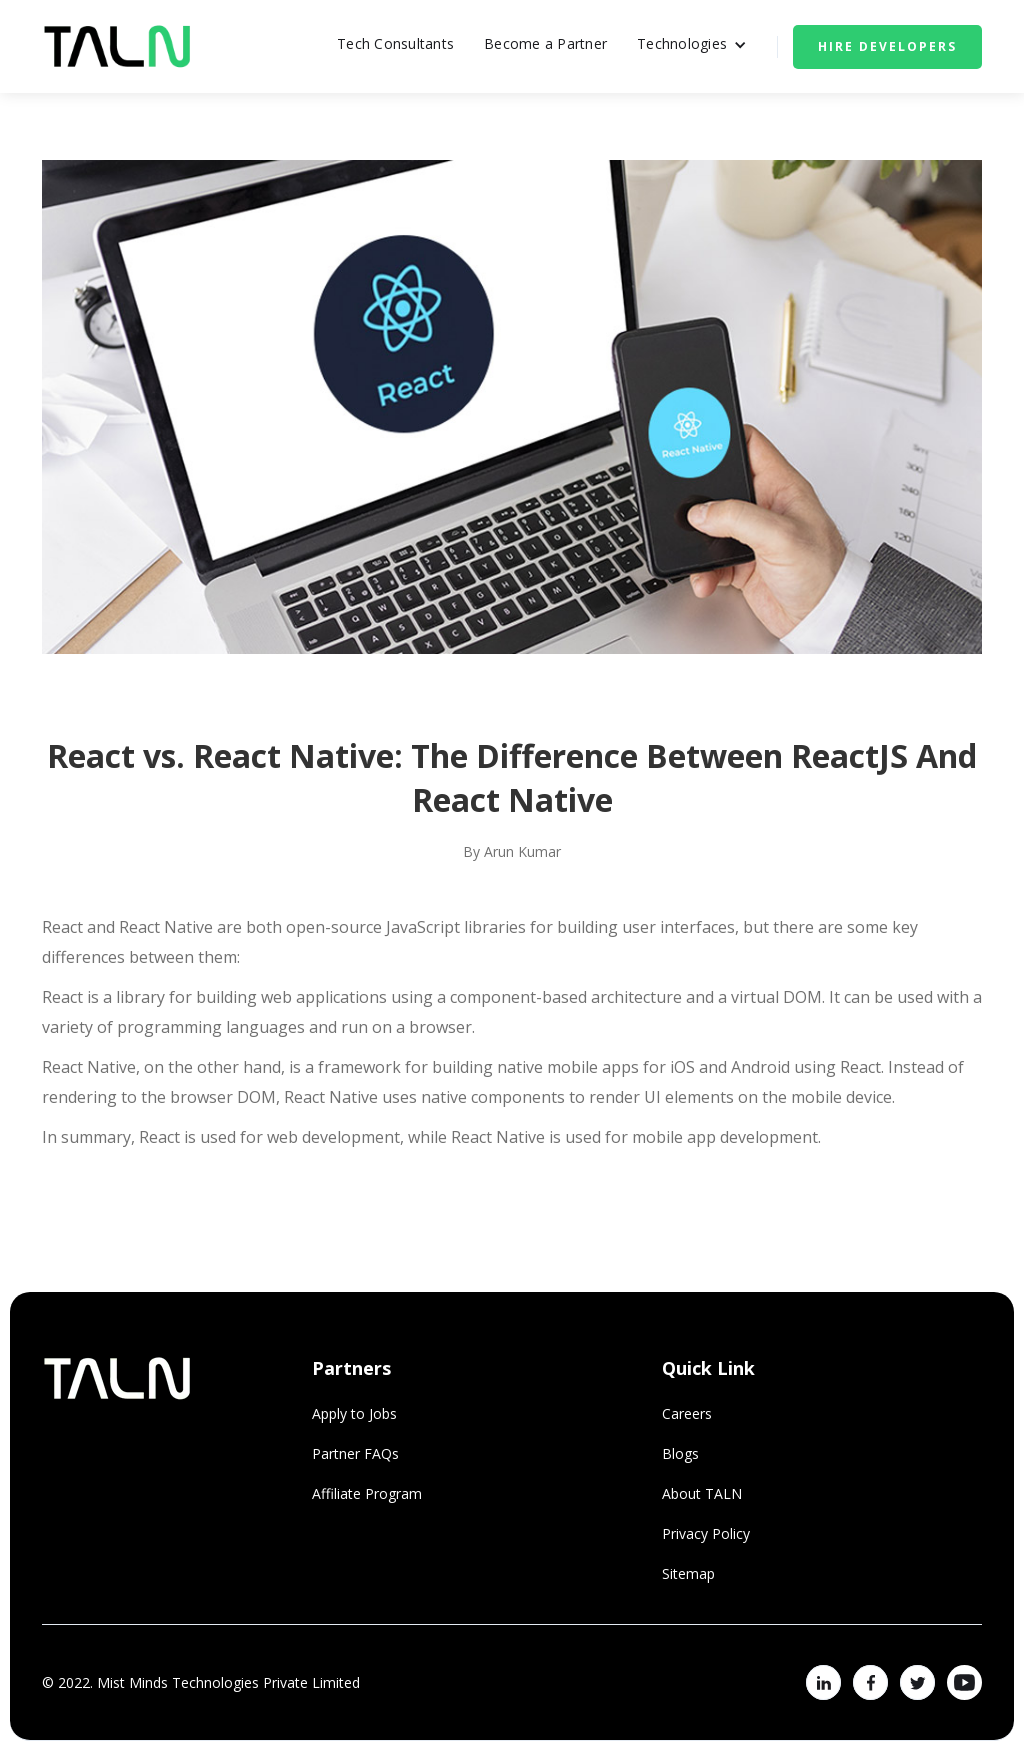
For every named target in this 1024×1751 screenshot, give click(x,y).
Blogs (680, 1453)
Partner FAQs (355, 1453)
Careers (687, 1413)
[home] (117, 46)
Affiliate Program (367, 1493)
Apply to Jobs (354, 1413)
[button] (692, 46)
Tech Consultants (395, 43)
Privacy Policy (706, 1533)
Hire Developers (887, 46)
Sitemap (688, 1573)
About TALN (702, 1493)
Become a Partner (545, 43)
